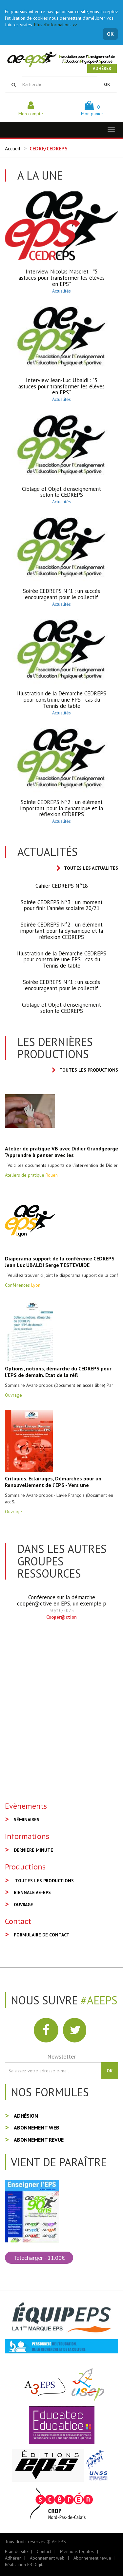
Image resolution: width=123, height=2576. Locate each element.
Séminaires (26, 1820)
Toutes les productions (85, 1070)
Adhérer (102, 68)
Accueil (12, 148)
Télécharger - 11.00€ (39, 2257)
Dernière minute (33, 1850)
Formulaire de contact (42, 1935)
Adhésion (26, 2115)
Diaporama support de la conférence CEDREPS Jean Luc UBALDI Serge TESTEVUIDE (59, 1261)
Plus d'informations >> (55, 25)
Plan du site (16, 2551)
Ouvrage (23, 1905)
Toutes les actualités (87, 868)
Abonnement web (36, 2127)
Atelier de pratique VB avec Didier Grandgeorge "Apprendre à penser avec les (61, 1151)
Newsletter (61, 2056)
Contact (44, 2551)
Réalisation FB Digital (25, 2564)
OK (110, 34)
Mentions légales (77, 2551)
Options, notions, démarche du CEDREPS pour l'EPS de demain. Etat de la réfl (58, 1371)
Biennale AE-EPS (32, 1892)
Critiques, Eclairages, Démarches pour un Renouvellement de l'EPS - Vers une (53, 1481)
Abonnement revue (39, 2139)
